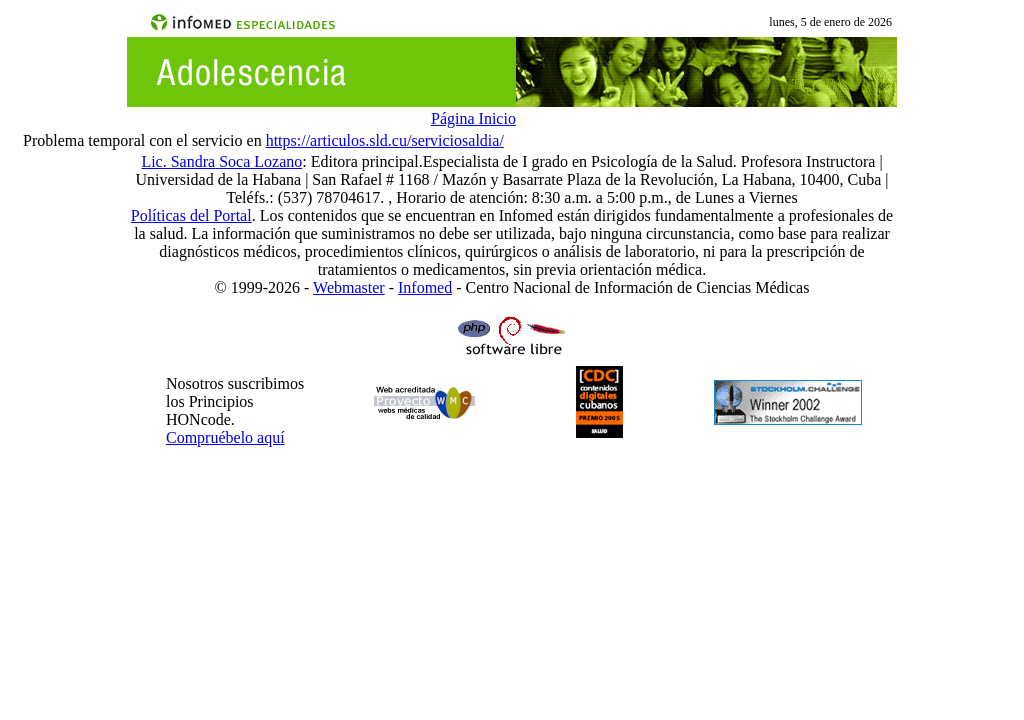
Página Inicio (473, 118)
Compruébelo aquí (225, 437)
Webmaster (349, 287)
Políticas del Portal (191, 215)
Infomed (425, 287)
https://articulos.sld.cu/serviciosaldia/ (385, 140)
